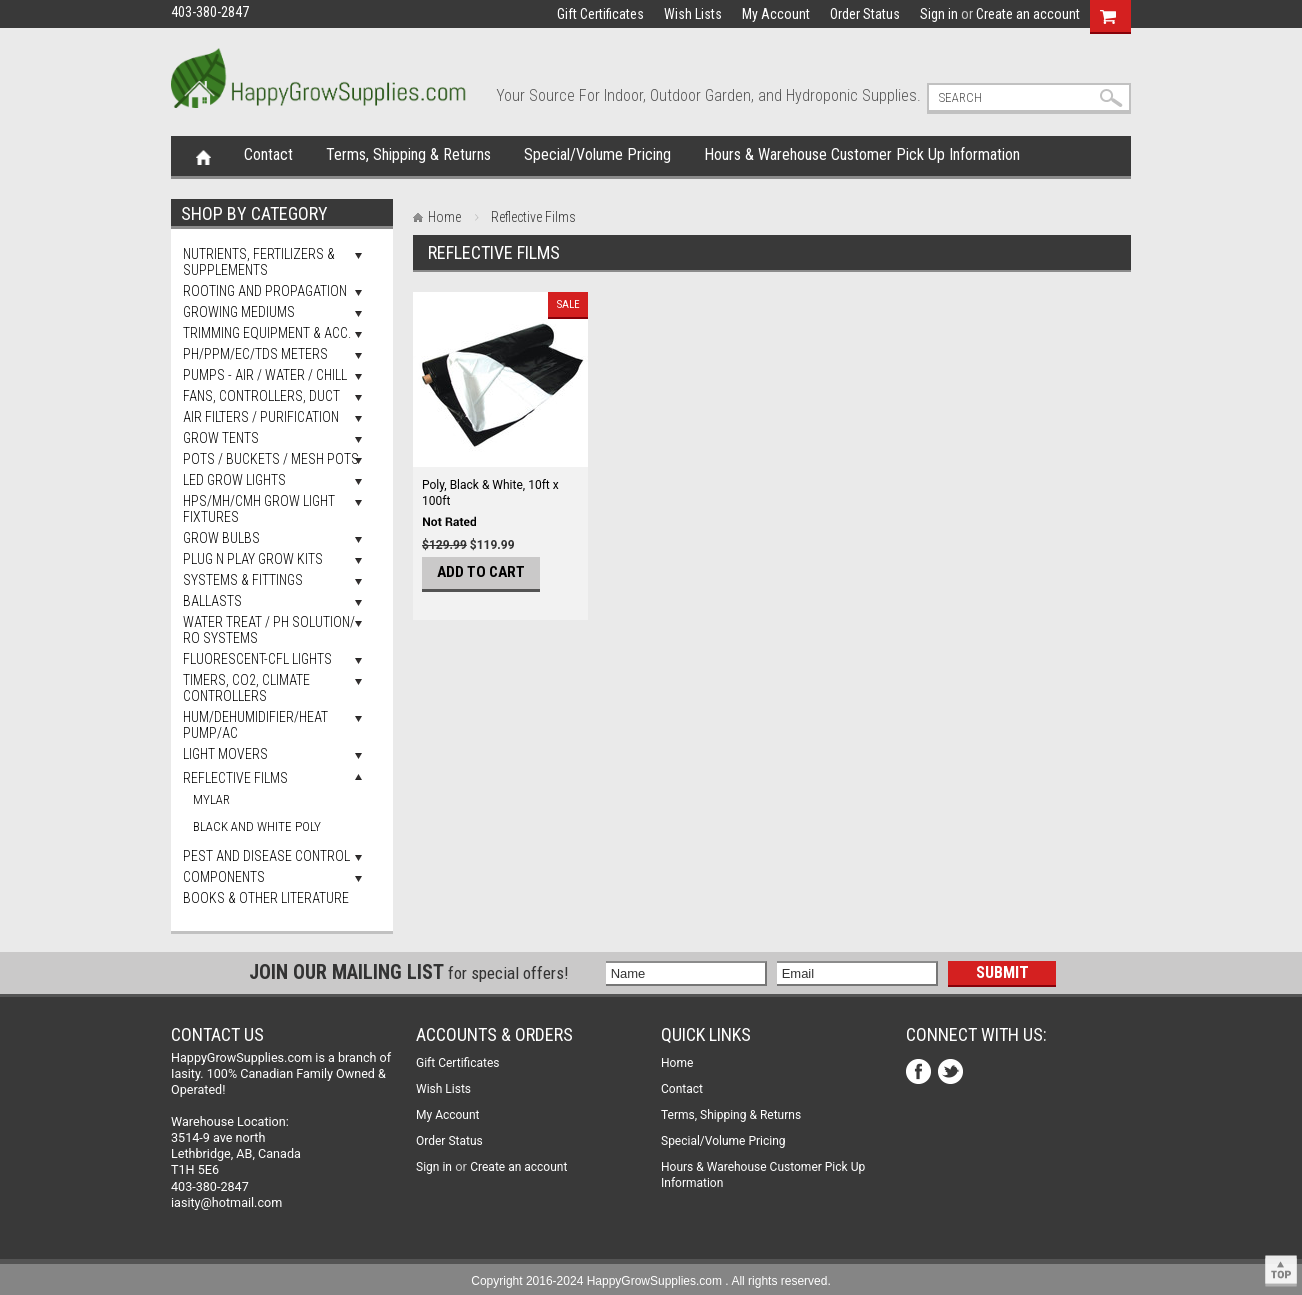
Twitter (952, 1073)
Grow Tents (221, 438)
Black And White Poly (257, 826)
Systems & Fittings (243, 580)
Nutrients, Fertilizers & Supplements (259, 262)
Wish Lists (693, 14)
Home (203, 156)
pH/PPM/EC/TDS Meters (255, 354)
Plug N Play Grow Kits (253, 559)
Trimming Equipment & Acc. (267, 333)
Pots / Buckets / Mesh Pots (271, 459)
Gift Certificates (600, 14)
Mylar (211, 799)
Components (224, 877)
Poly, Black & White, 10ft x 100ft (490, 493)
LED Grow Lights (234, 480)
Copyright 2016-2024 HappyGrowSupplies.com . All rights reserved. (651, 1281)
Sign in (939, 14)
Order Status (865, 14)
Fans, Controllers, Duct (261, 396)
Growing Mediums (239, 312)
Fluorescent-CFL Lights (257, 659)
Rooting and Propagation (265, 291)
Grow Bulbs (221, 538)
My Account (776, 14)
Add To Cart (481, 572)
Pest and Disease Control (266, 856)
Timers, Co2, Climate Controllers (246, 688)
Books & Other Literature (266, 898)
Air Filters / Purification (261, 417)
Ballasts (212, 601)
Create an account (1028, 14)
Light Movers (225, 754)
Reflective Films (235, 778)
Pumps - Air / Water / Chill (265, 375)
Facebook (920, 1073)
